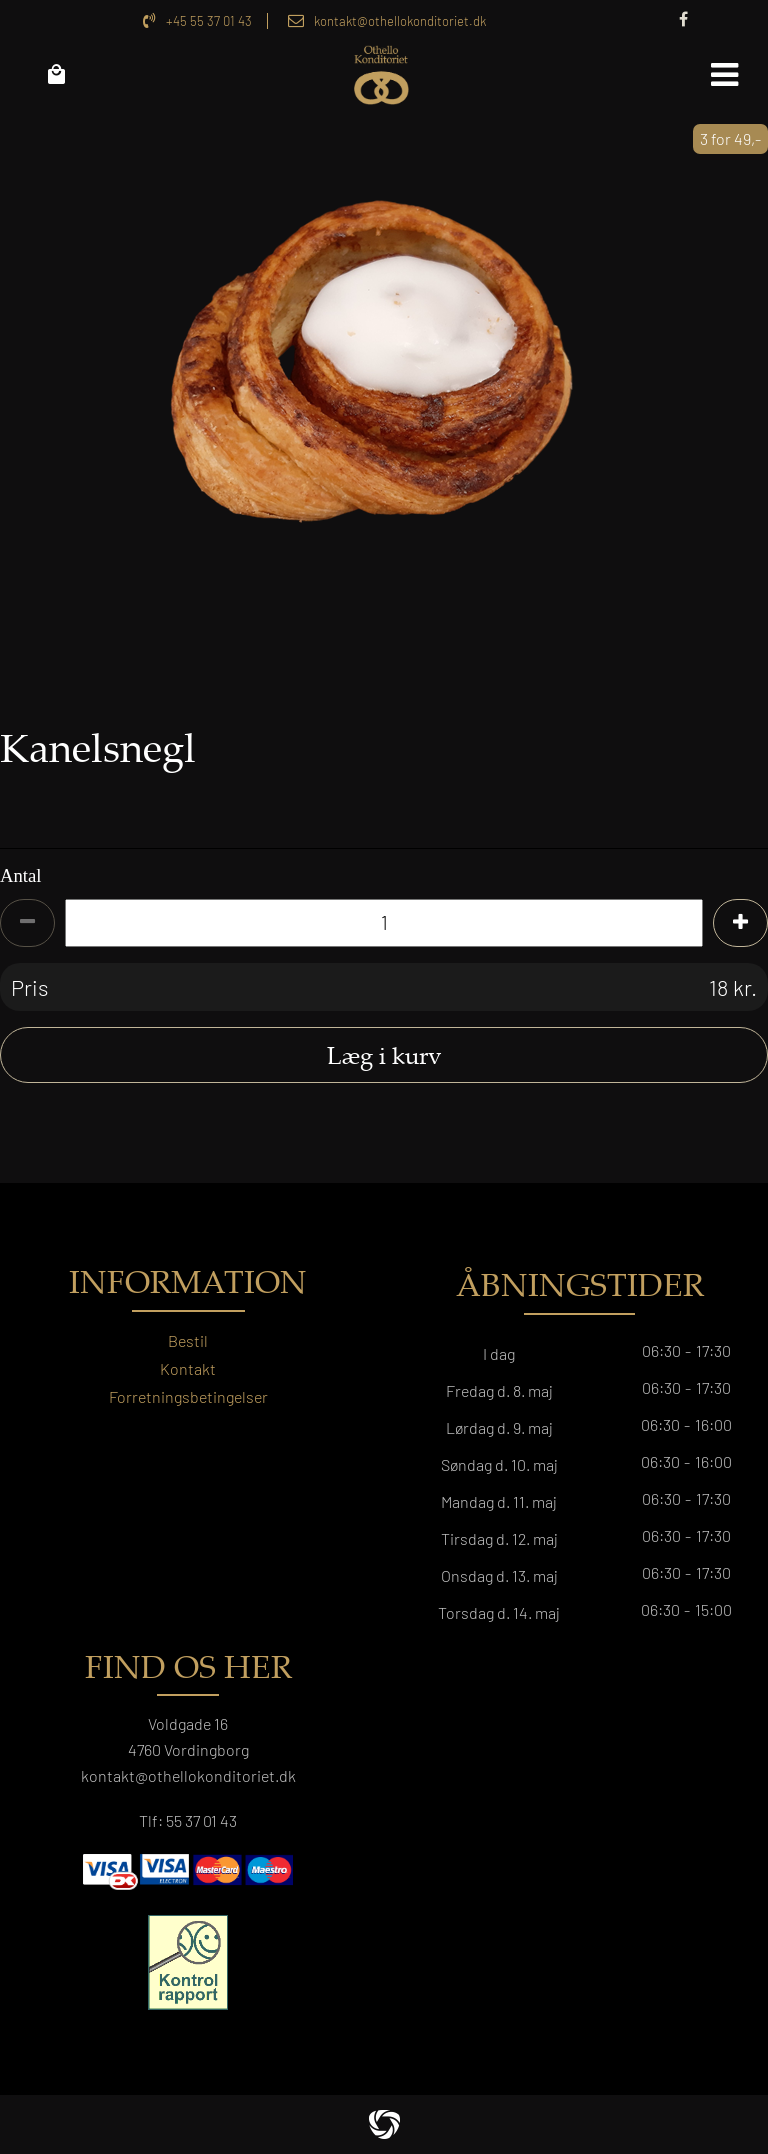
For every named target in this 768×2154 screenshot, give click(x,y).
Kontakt (188, 1368)
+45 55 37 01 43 (209, 21)
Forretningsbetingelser (188, 1396)
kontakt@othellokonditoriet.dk (400, 21)
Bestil (188, 1340)
